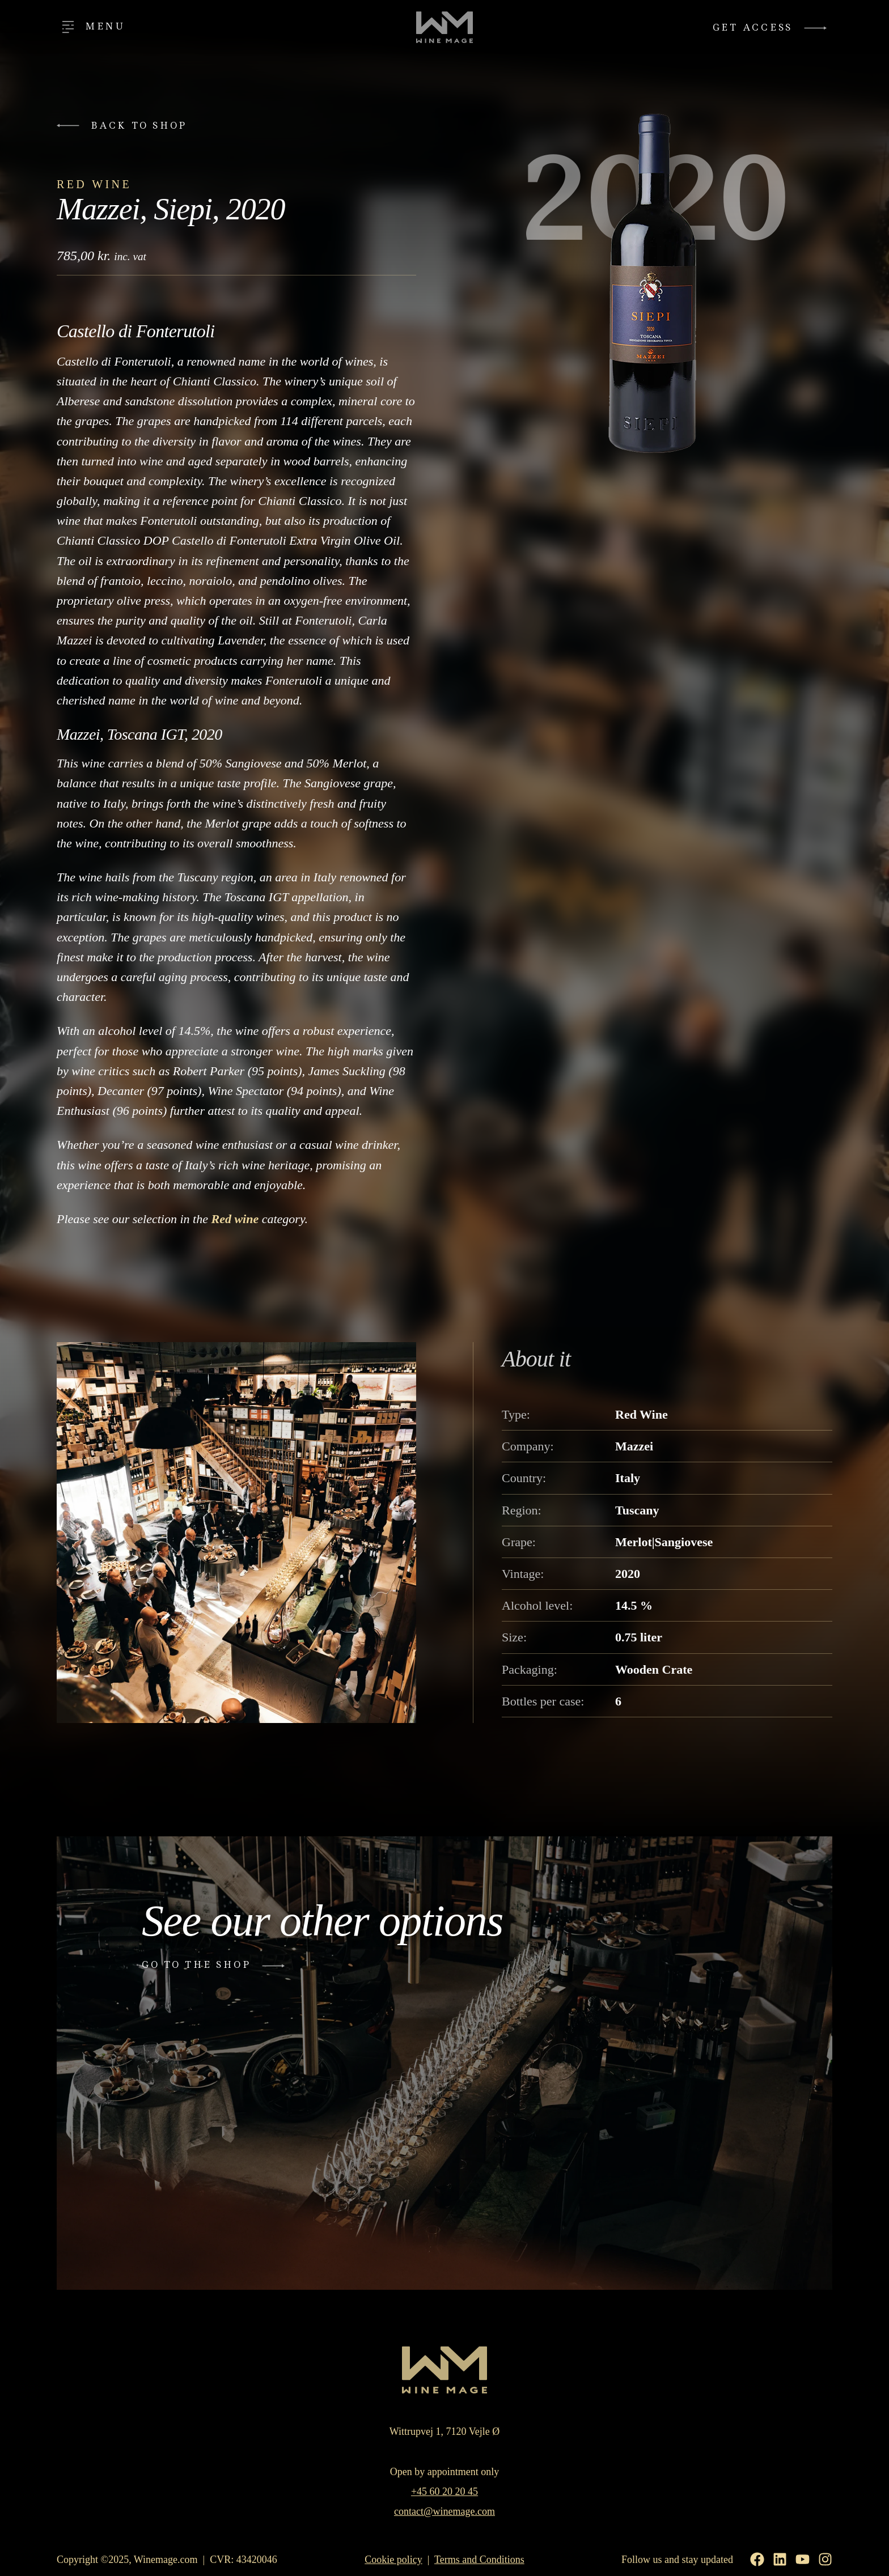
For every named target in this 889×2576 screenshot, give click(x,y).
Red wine (235, 1219)
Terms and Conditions (479, 2559)
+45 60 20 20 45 (444, 2491)
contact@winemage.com (444, 2511)
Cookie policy (393, 2559)
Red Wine (94, 184)
